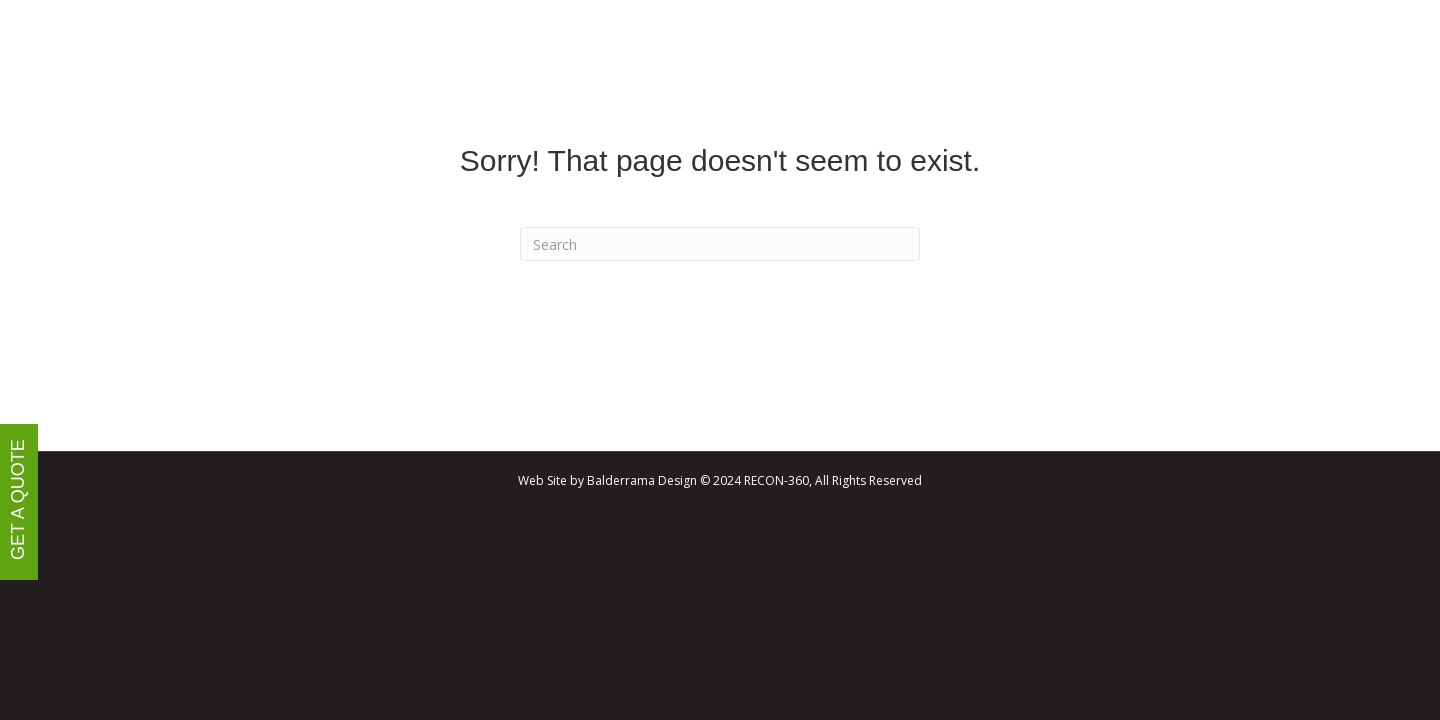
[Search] (720, 244)
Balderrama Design (642, 480)
